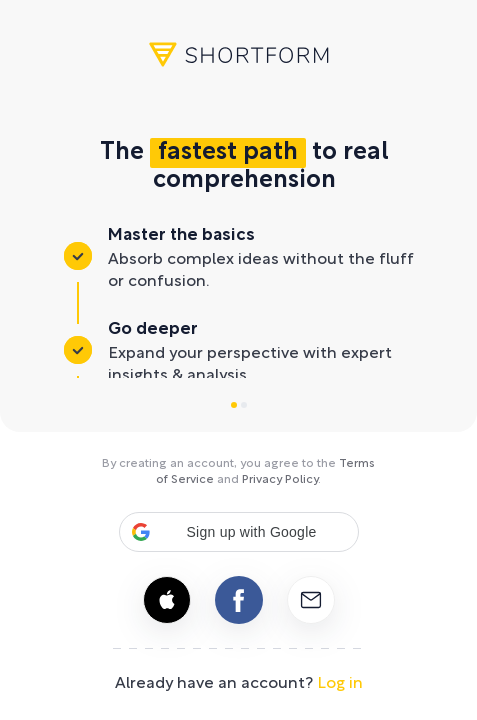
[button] (239, 532)
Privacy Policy (280, 480)
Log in (340, 684)
